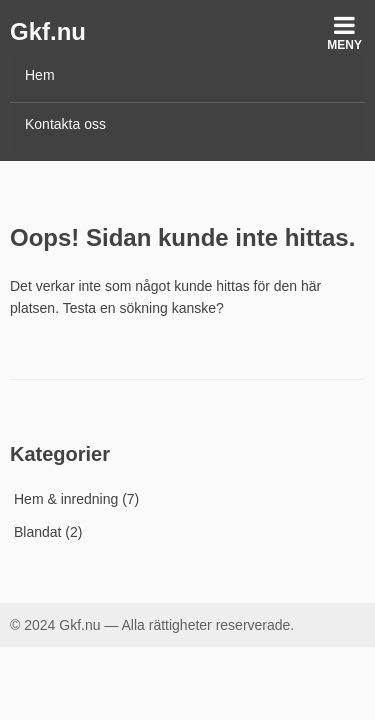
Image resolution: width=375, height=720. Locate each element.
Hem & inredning (66, 499)
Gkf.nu (48, 31)
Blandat (37, 532)
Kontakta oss (65, 124)
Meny (344, 32)
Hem (40, 75)
